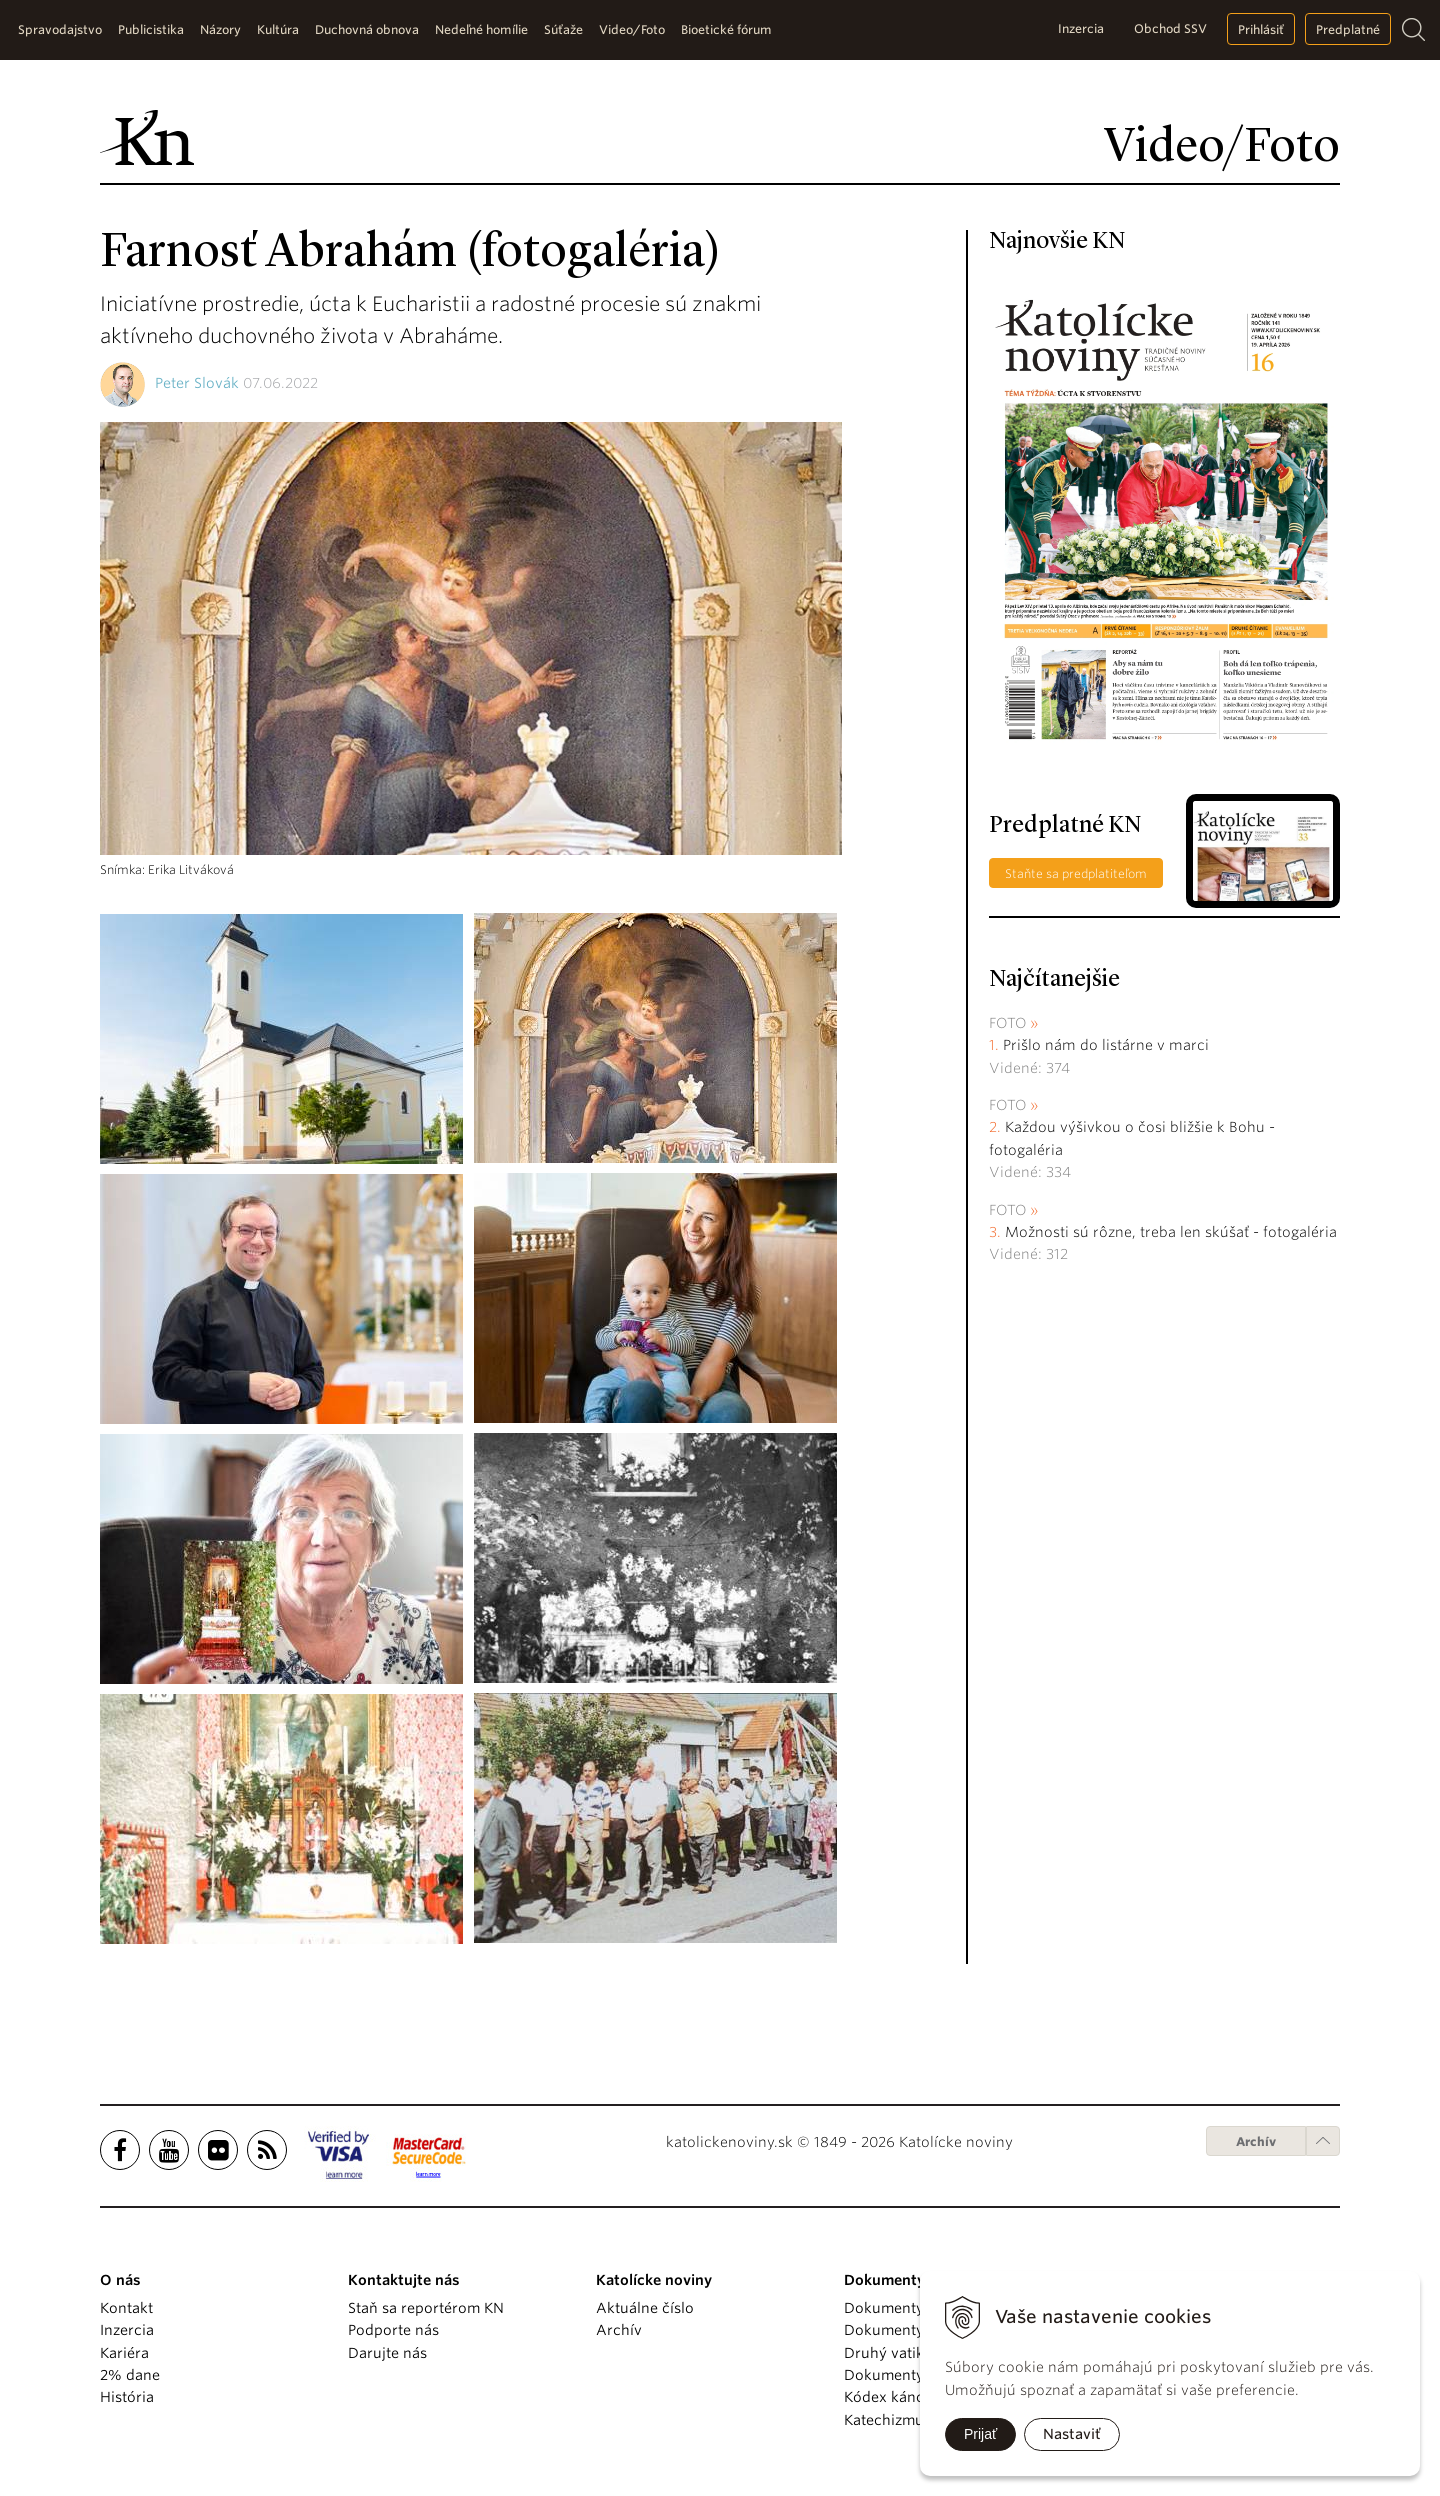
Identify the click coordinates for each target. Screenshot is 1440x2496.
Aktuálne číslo (645, 2308)
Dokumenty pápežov (915, 2308)
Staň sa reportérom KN (426, 2308)
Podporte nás (393, 2330)
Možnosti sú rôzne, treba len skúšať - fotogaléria (1171, 1232)
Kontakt (126, 2308)
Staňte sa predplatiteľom (1076, 873)
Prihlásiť (1261, 29)
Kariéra (124, 2353)
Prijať (980, 2434)
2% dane (130, 2375)
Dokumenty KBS (898, 2375)
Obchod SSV (1170, 28)
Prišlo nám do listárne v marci (1106, 1045)
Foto (1008, 1023)
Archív (1256, 2141)
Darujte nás (387, 2353)
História (127, 2397)
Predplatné (1348, 29)
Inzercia (1081, 28)
